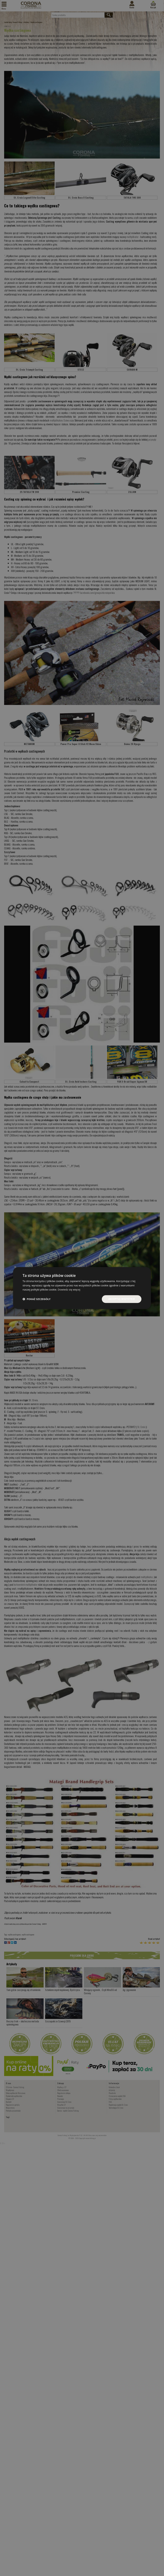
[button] (36, 1299)
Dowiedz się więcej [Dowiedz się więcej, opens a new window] (69, 1289)
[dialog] (82, 1288)
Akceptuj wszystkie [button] (121, 1299)
